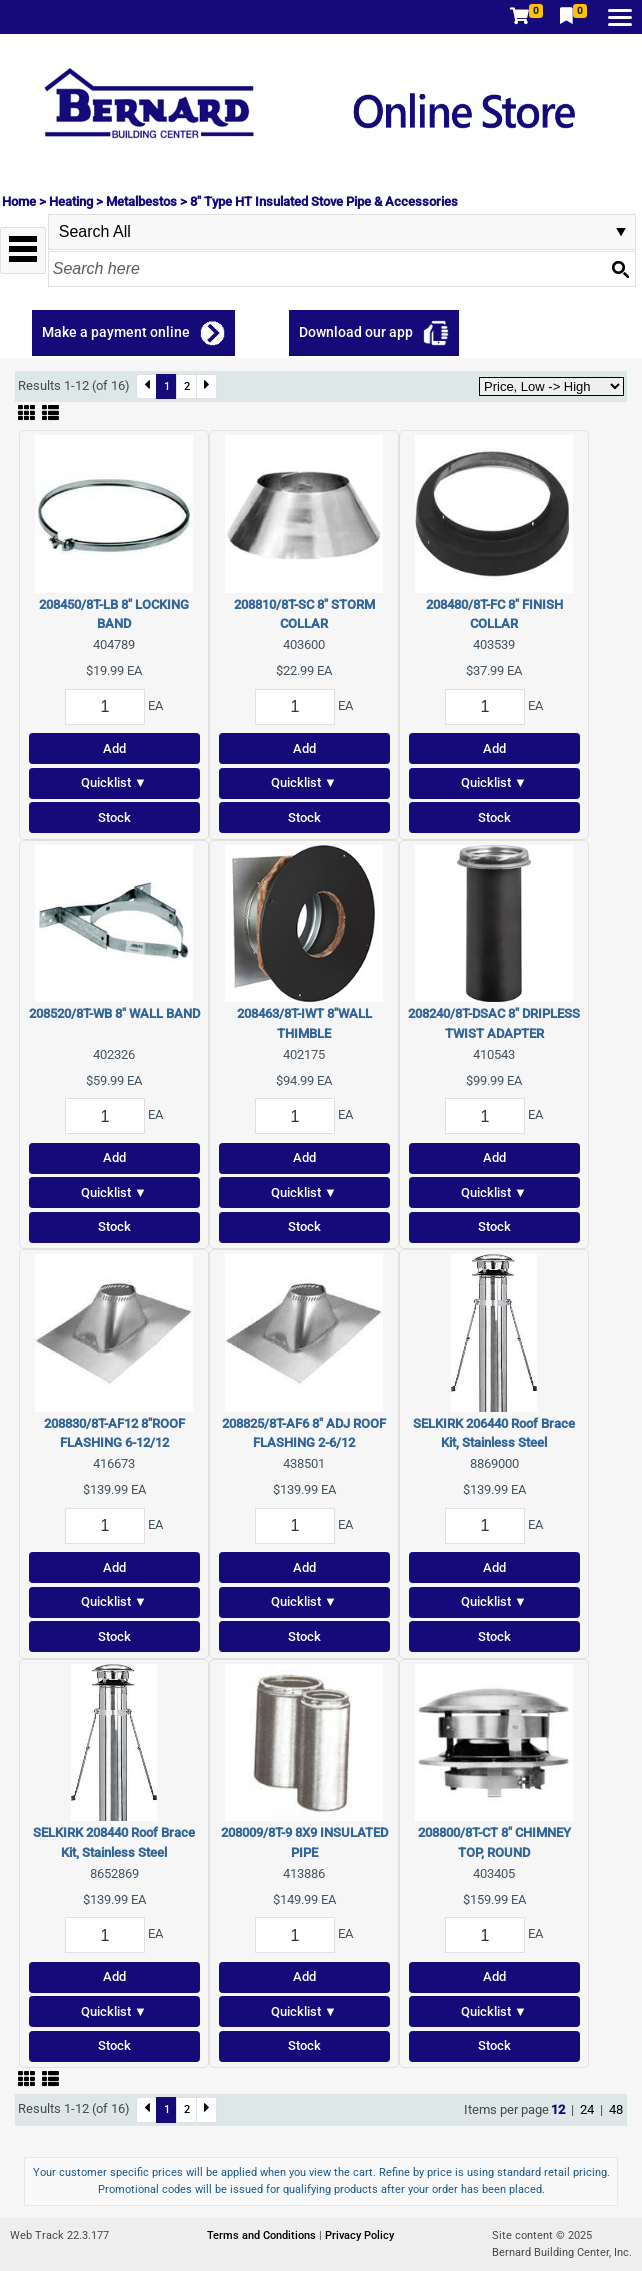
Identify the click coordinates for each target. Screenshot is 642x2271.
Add (114, 748)
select (621, 232)
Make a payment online (116, 332)
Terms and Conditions (263, 2235)
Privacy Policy (359, 2235)
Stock (114, 817)
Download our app (356, 332)
